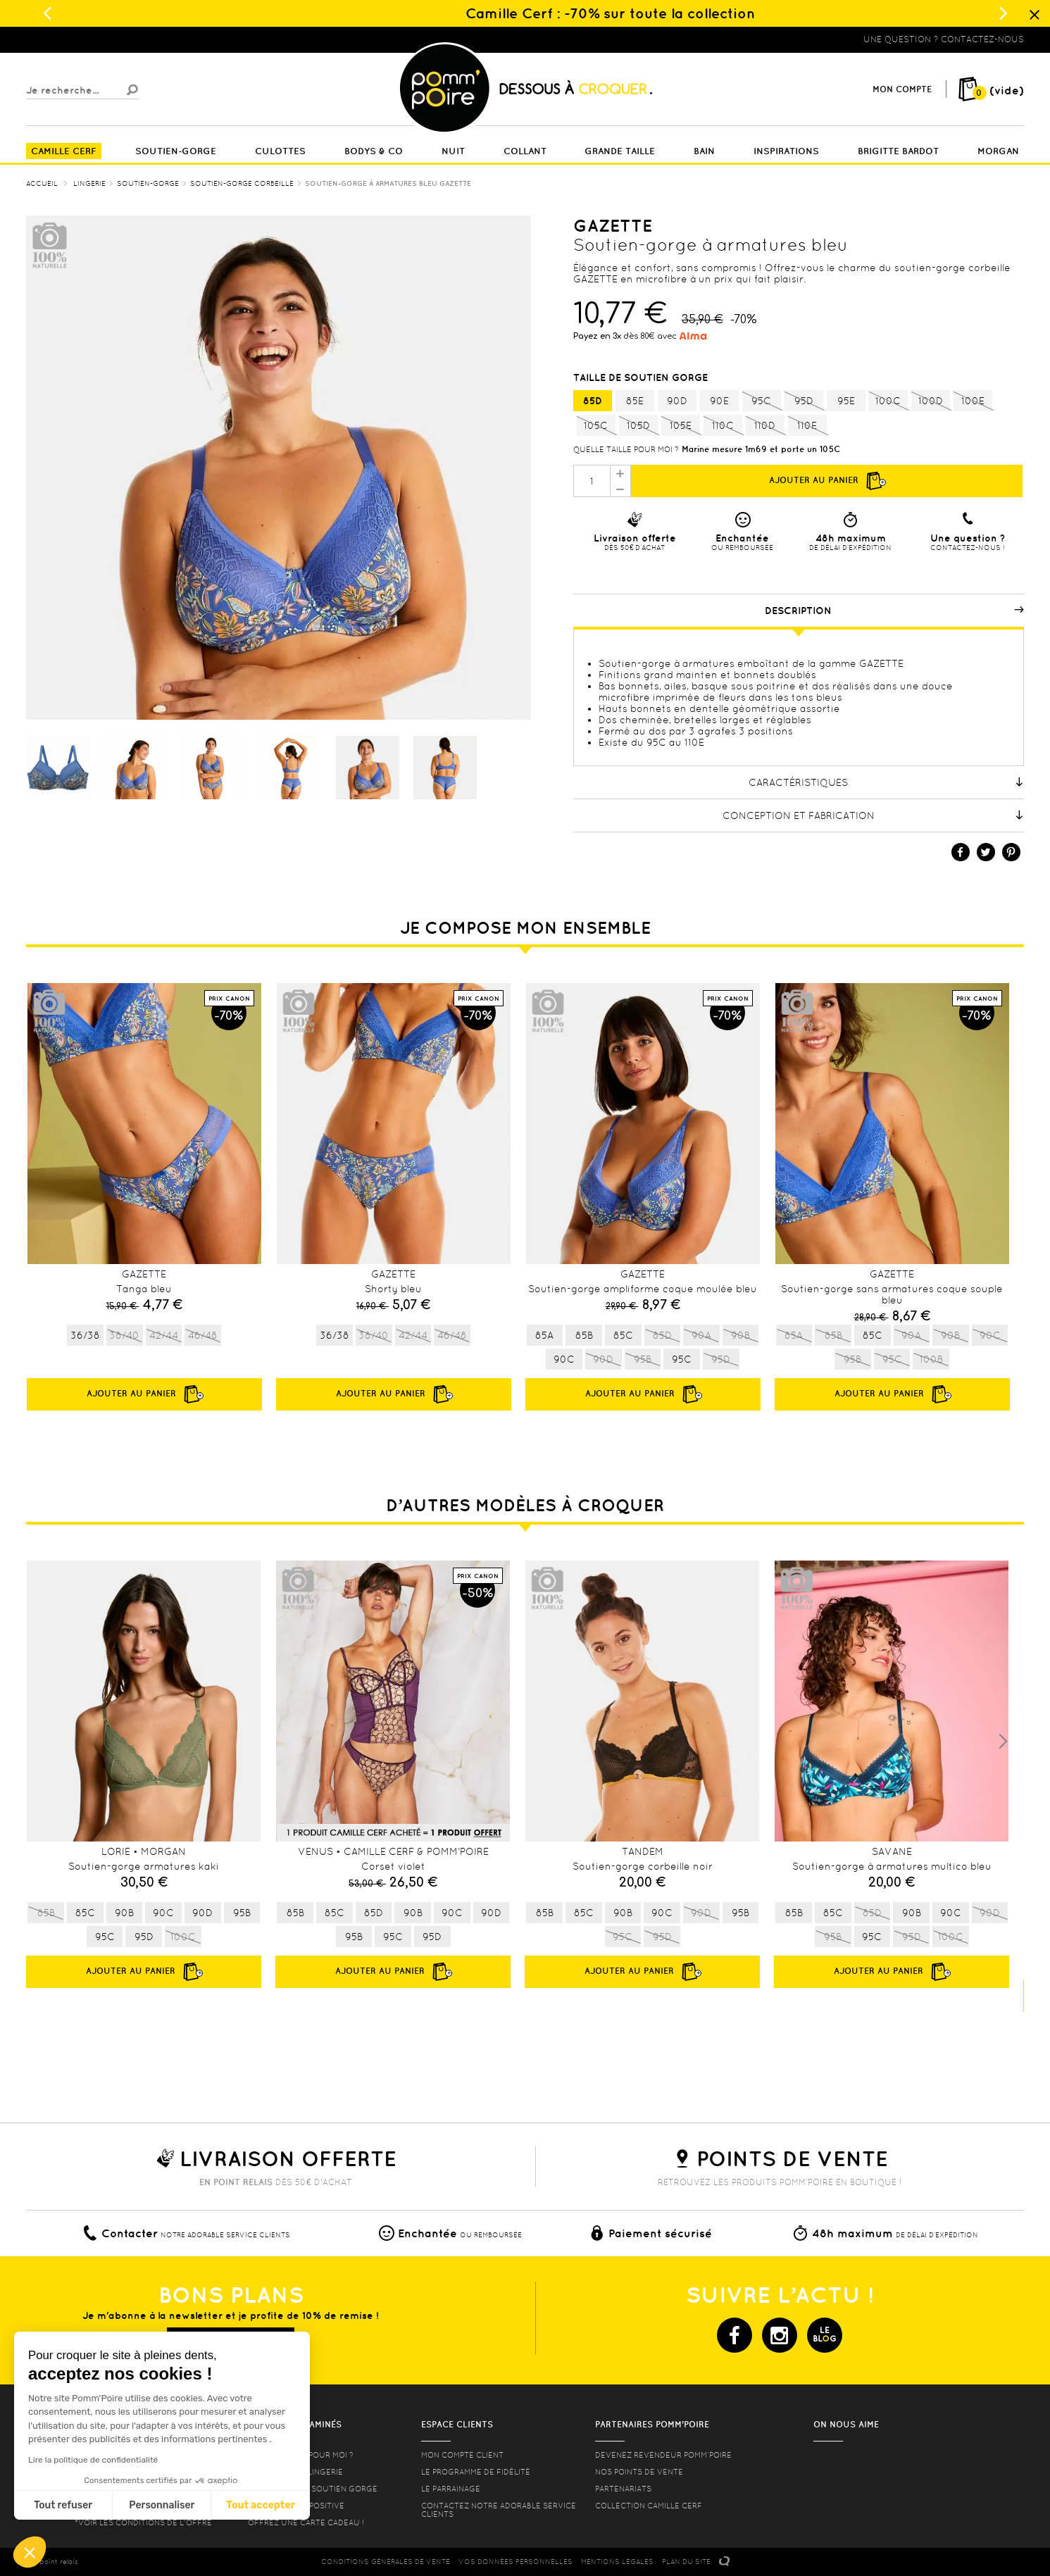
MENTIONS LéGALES (617, 2561)
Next (1003, 1741)
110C (723, 426)
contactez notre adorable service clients (498, 2509)
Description (894, 610)
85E (635, 400)
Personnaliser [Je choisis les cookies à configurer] (161, 2505)
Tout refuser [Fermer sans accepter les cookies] (63, 2505)
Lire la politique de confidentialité (93, 2460)
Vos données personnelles (515, 2561)
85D (592, 400)
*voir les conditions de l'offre (143, 2522)
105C (596, 426)
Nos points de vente (639, 2472)
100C (888, 401)
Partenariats (623, 2488)
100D (930, 401)
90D (677, 400)
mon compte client (462, 2455)
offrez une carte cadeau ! (306, 2522)
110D (765, 426)
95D (804, 401)
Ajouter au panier (827, 481)
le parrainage (450, 2488)
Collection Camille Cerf (648, 2505)
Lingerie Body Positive (296, 2505)
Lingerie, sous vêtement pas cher (95, 39)
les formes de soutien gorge (312, 2488)
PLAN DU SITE (686, 2561)
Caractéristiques (886, 782)
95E (846, 400)
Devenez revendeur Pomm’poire (663, 2455)
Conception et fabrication (873, 815)
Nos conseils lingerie (295, 2472)
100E (973, 401)
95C (761, 401)
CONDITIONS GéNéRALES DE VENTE (385, 2561)
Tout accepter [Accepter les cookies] (260, 2505)
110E (807, 426)
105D (638, 426)
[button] (29, 2552)
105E (680, 426)
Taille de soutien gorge (642, 377)
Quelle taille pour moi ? (626, 449)
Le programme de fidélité (475, 2472)
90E (719, 400)
